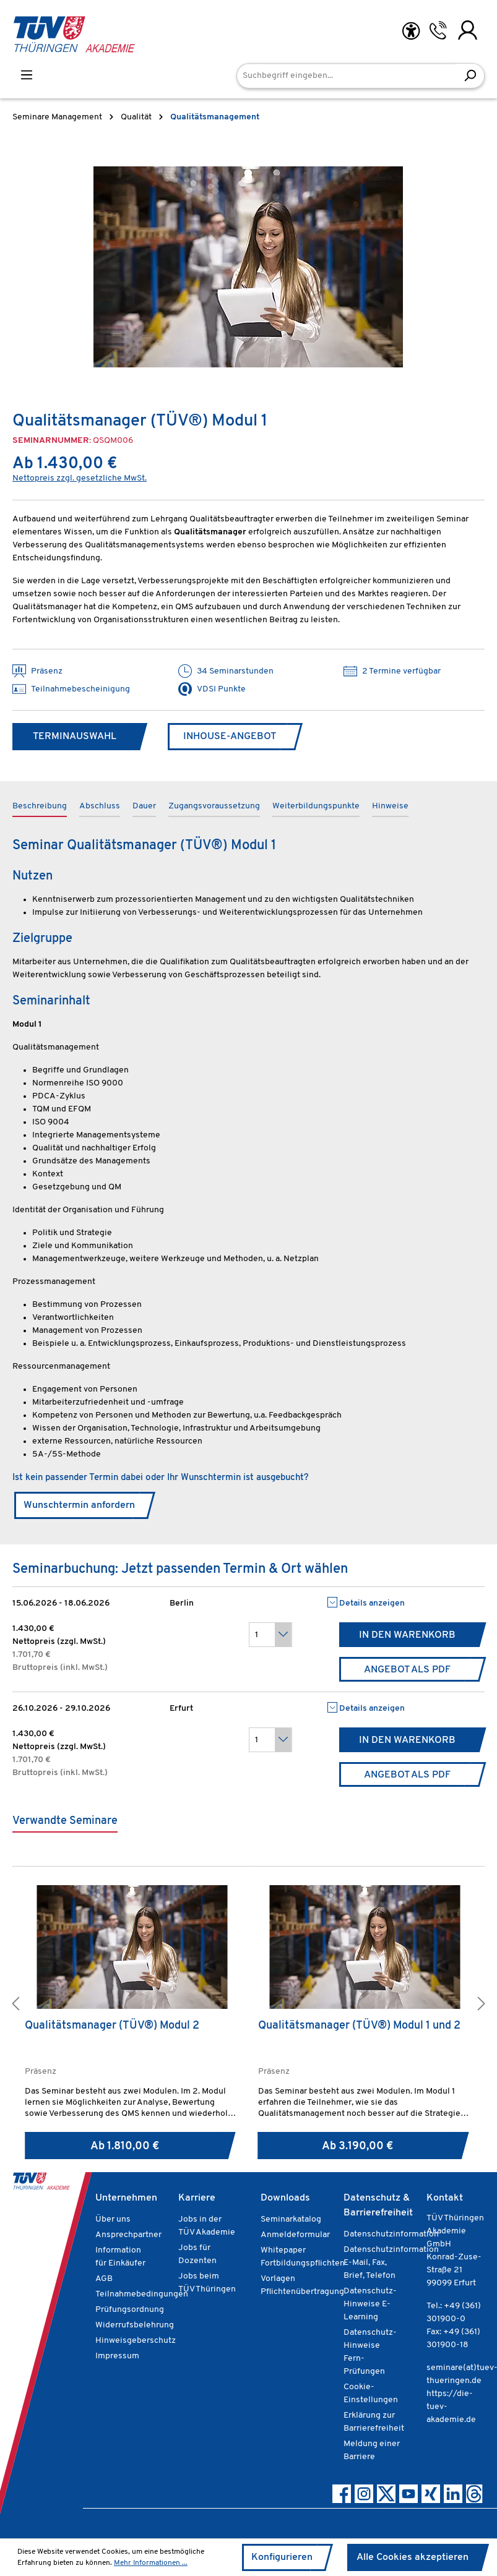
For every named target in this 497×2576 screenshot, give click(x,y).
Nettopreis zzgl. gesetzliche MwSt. (79, 478)
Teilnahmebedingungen (141, 2294)
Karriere (196, 2198)
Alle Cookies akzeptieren (413, 2557)
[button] (15, 2005)
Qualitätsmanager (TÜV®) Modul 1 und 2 (359, 2026)
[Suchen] (470, 75)
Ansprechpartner (128, 2235)
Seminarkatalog (291, 2219)
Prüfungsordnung (129, 2309)
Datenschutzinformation (391, 2234)
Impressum (117, 2356)
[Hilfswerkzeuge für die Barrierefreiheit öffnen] (410, 31)
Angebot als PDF (407, 1670)
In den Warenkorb (407, 1635)
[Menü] (26, 75)
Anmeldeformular (295, 2235)
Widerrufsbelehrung (134, 2325)
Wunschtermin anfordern (79, 1505)
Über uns (113, 2219)
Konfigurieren (282, 2557)
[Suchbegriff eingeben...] (346, 75)
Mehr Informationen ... (151, 2563)
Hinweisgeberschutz (135, 2340)
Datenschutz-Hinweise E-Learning (370, 2304)
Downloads (285, 2198)
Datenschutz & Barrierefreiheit (378, 2205)
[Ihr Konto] (468, 30)
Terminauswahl (74, 737)
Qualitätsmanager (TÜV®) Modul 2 (112, 2026)
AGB (104, 2278)
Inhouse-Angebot (229, 737)
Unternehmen (126, 2198)
